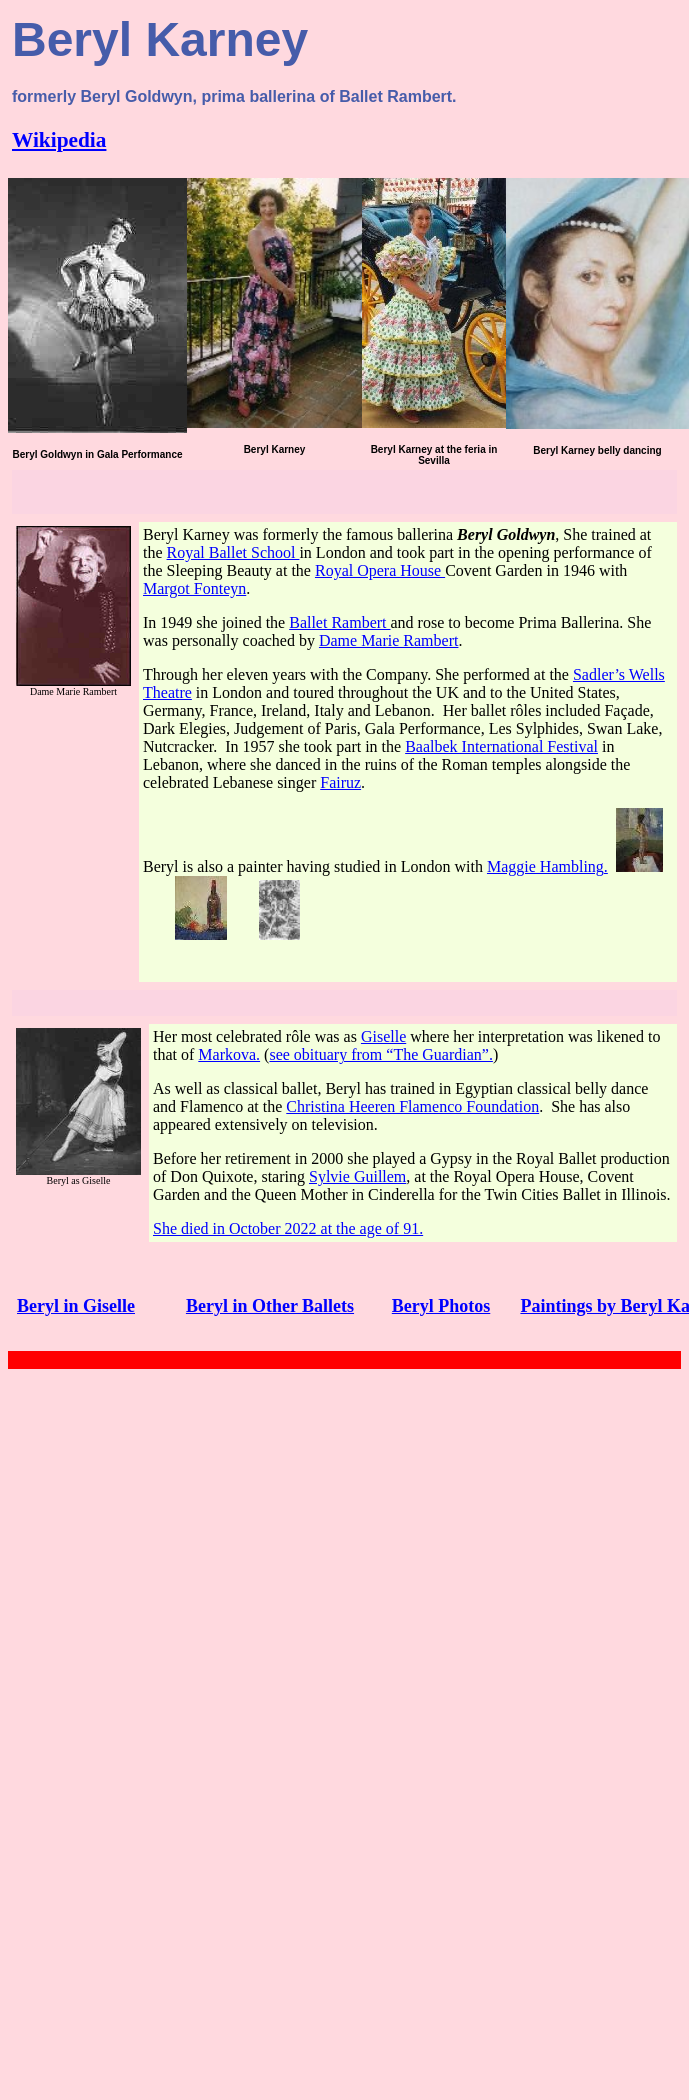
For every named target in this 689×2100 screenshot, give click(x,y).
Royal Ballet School (233, 552)
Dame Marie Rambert (389, 640)
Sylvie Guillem (357, 1176)
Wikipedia (59, 140)
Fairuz (340, 782)
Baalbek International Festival (501, 746)
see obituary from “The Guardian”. (380, 1054)
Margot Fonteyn (194, 588)
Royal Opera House (380, 570)
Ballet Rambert (339, 622)
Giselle (383, 1036)
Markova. (229, 1054)
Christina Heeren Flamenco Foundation (412, 1106)
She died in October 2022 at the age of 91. (288, 1228)
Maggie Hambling (545, 866)
